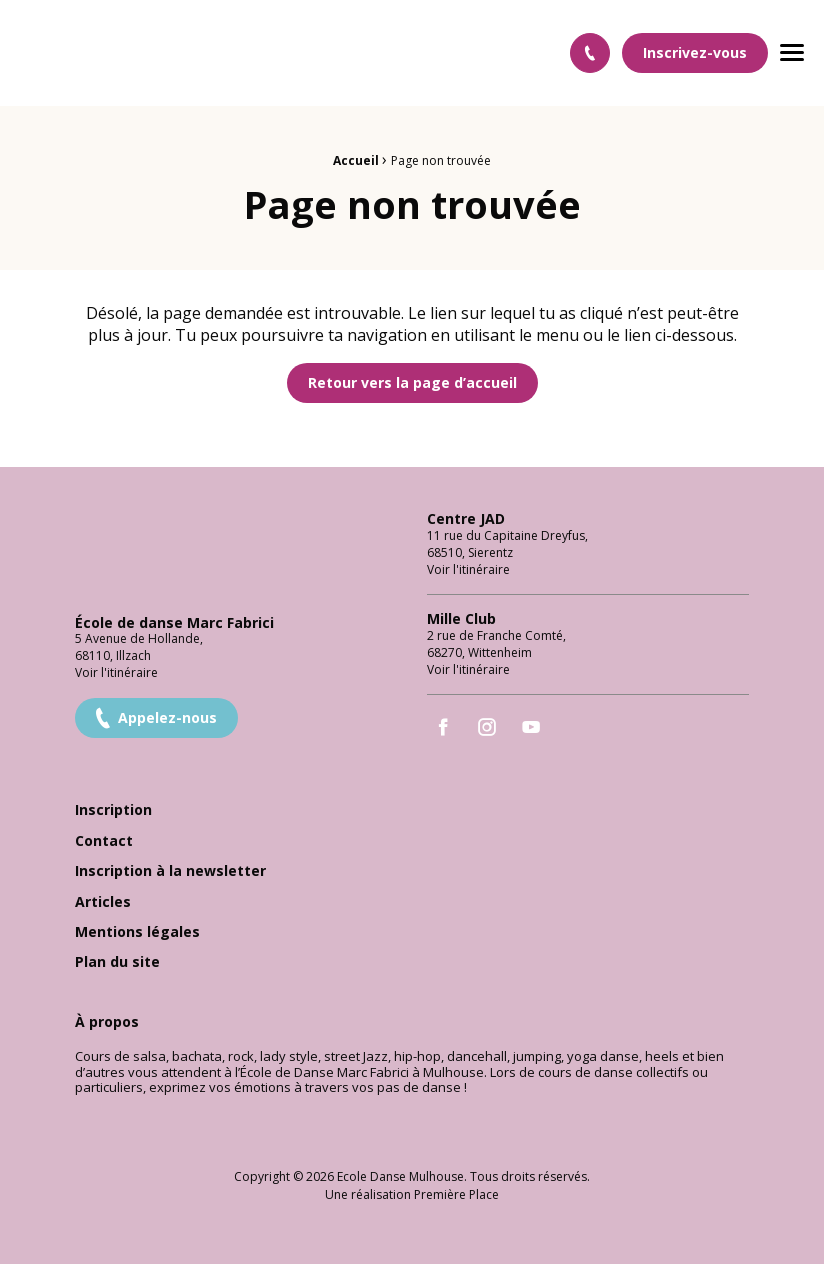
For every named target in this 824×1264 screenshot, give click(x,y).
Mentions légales (137, 932)
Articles (103, 902)
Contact (104, 841)
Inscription (113, 810)
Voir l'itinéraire (116, 672)
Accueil (356, 160)
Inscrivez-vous (695, 52)
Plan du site (117, 962)
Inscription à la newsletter (170, 871)
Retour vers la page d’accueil (412, 382)
